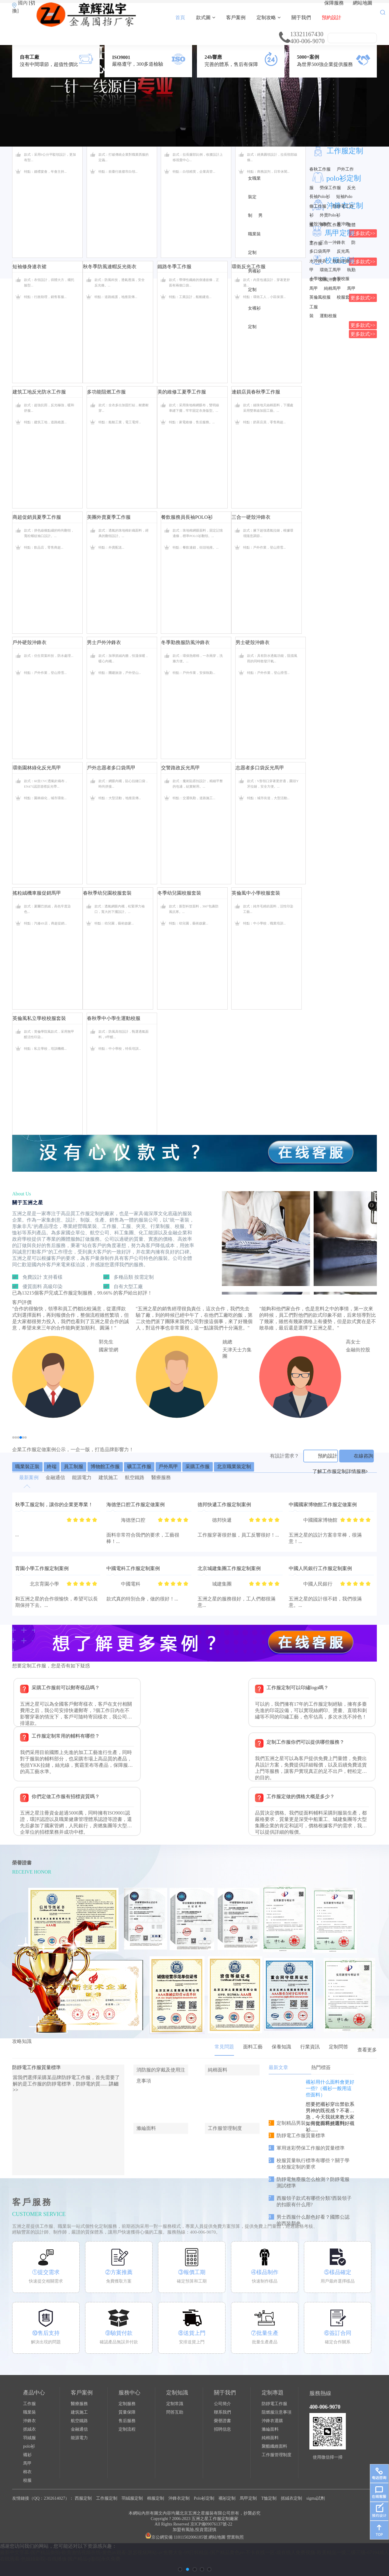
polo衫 (29, 2446)
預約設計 (331, 17)
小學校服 (317, 278)
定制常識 (174, 2403)
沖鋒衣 (29, 2420)
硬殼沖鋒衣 (320, 224)
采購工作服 (197, 1466)
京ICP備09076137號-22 (211, 2524)
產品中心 (34, 2393)
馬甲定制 (248, 2498)
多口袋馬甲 (320, 251)
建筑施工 (79, 2412)
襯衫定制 (227, 2498)
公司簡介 (222, 2403)
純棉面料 (270, 2438)
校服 (27, 2480)
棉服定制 (155, 2498)
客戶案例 (236, 17)
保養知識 (281, 2046)
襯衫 (27, 2455)
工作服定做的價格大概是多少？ (301, 1796)
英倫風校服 (320, 297)
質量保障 (127, 2412)
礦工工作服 (139, 1466)
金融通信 (79, 2429)
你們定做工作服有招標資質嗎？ (66, 1796)
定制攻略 (268, 17)
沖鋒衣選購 (272, 2420)
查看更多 (367, 2049)
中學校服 (340, 278)
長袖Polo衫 (319, 196)
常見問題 (224, 2046)
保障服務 (334, 2)
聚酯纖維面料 (274, 2446)
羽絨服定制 (132, 2498)
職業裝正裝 (27, 1466)
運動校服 (328, 316)
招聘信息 (222, 2429)
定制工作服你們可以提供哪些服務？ (305, 1742)
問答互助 (174, 2412)
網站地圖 (362, 2)
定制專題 (273, 2393)
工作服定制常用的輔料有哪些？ (66, 1736)
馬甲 (27, 2463)
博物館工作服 (105, 1466)
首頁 (180, 17)
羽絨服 (29, 2438)
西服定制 (83, 2498)
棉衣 (27, 2472)
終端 (52, 1466)
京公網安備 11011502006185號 (176, 2537)
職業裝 (29, 2412)
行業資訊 (310, 2046)
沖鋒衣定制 (179, 2498)
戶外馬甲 (168, 1466)
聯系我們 (222, 2412)
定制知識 (177, 2393)
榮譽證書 (222, 2420)
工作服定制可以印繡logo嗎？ (298, 1687)
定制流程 (127, 2429)
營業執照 (235, 2537)
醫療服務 (79, 2403)
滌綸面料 (270, 2429)
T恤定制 (269, 2498)
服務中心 (129, 2393)
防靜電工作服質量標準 (36, 2067)
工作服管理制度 (276, 2455)
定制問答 (338, 2046)
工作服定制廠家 (223, 2518)
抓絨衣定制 (291, 2498)
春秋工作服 (320, 169)
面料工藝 (253, 2046)
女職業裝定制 (254, 197)
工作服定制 (345, 151)
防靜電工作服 (274, 2403)
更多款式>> (362, 297)
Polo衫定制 (204, 2498)
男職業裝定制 (255, 234)
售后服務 (127, 2420)
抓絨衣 (29, 2429)
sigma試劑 (315, 2498)
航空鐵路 (79, 2420)
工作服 (29, 2403)
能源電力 (79, 2438)
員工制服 (73, 1466)
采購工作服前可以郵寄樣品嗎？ (66, 1687)
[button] (13, 1437)
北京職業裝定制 (234, 1466)
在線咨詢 (363, 1455)
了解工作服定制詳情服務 (340, 1471)
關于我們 (301, 17)
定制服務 (127, 2403)
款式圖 (205, 17)
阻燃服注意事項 (276, 2412)
